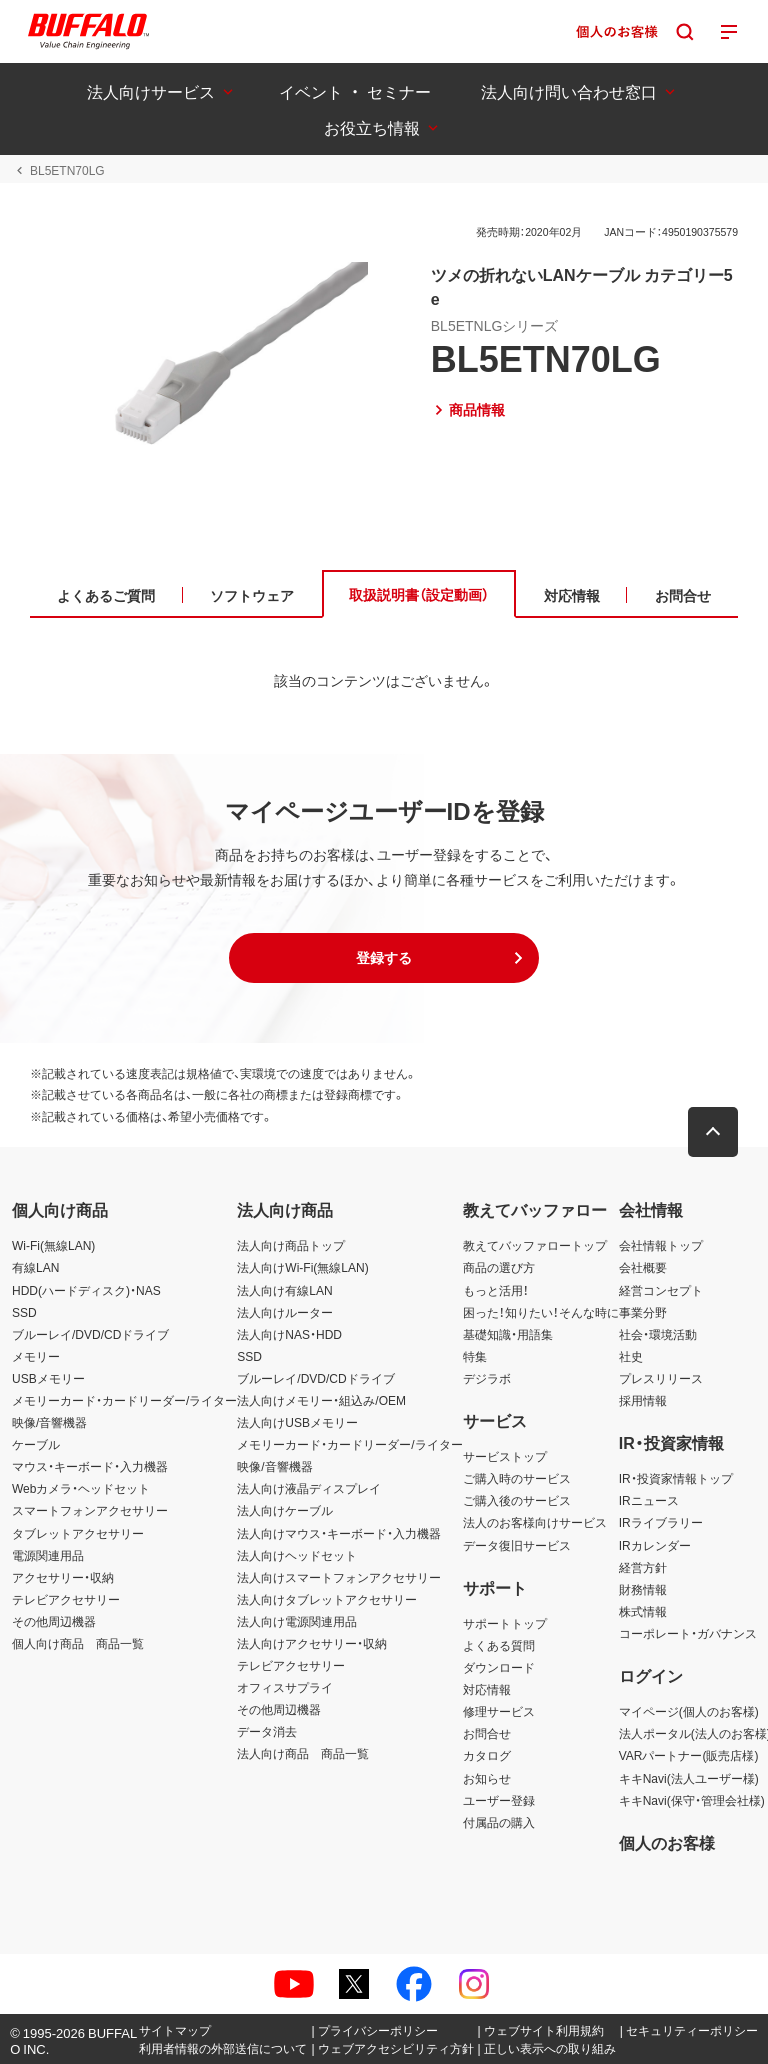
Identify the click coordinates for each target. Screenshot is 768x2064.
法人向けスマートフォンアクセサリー (339, 1577)
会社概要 (643, 1267)
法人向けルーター (285, 1312)
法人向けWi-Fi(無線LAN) (302, 1267)
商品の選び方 (499, 1267)
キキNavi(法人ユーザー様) (689, 1778)
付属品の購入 (499, 1822)
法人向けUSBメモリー (297, 1422)
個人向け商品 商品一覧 (78, 1643)
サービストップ (505, 1456)
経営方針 (643, 1567)
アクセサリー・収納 (63, 1577)
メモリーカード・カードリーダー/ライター (124, 1400)
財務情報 (643, 1589)
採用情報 (643, 1400)
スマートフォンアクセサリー (90, 1510)
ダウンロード (499, 1667)
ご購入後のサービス (517, 1500)
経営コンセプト (661, 1290)
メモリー (36, 1356)
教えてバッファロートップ (535, 1245)
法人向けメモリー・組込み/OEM (321, 1400)
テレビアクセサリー (66, 1599)
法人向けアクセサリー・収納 (312, 1643)
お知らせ (487, 1778)
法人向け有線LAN (284, 1290)
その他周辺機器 (54, 1621)
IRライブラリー (661, 1522)
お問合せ (487, 1733)
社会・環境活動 (658, 1334)
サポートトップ (505, 1623)
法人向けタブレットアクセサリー (327, 1599)
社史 (631, 1356)
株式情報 (643, 1611)
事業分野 (643, 1312)
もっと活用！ (496, 1290)
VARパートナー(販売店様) (689, 1755)
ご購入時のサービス (517, 1478)
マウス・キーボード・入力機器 (90, 1466)
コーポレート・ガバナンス (688, 1633)
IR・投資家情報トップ (676, 1478)
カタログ (487, 1755)
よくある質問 (499, 1645)
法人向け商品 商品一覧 (303, 1753)
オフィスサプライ (285, 1687)
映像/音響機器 (49, 1422)
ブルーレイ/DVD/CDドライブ (90, 1334)
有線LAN (35, 1267)
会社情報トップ (661, 1245)
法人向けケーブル (285, 1510)
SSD (24, 1312)
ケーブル (36, 1444)
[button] (384, 958)
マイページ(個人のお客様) (689, 1711)
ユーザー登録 (499, 1800)
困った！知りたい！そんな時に (541, 1312)
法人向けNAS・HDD (289, 1334)
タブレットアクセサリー (78, 1533)
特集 (475, 1356)
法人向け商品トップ (291, 1245)
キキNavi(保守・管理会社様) (692, 1800)
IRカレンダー (655, 1545)
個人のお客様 (667, 1842)
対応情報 (487, 1689)
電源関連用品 (48, 1555)
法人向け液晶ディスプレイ (309, 1488)
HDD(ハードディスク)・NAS (86, 1290)
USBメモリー (48, 1378)
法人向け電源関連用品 (297, 1621)
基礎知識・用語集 (508, 1334)
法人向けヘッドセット (297, 1555)
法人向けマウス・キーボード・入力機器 (339, 1533)
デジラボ (487, 1378)
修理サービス (499, 1711)
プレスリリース (661, 1378)
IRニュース (649, 1500)
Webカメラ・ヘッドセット (81, 1488)
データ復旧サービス (517, 1545)
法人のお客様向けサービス (535, 1522)
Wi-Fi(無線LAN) (53, 1245)
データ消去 (267, 1731)
